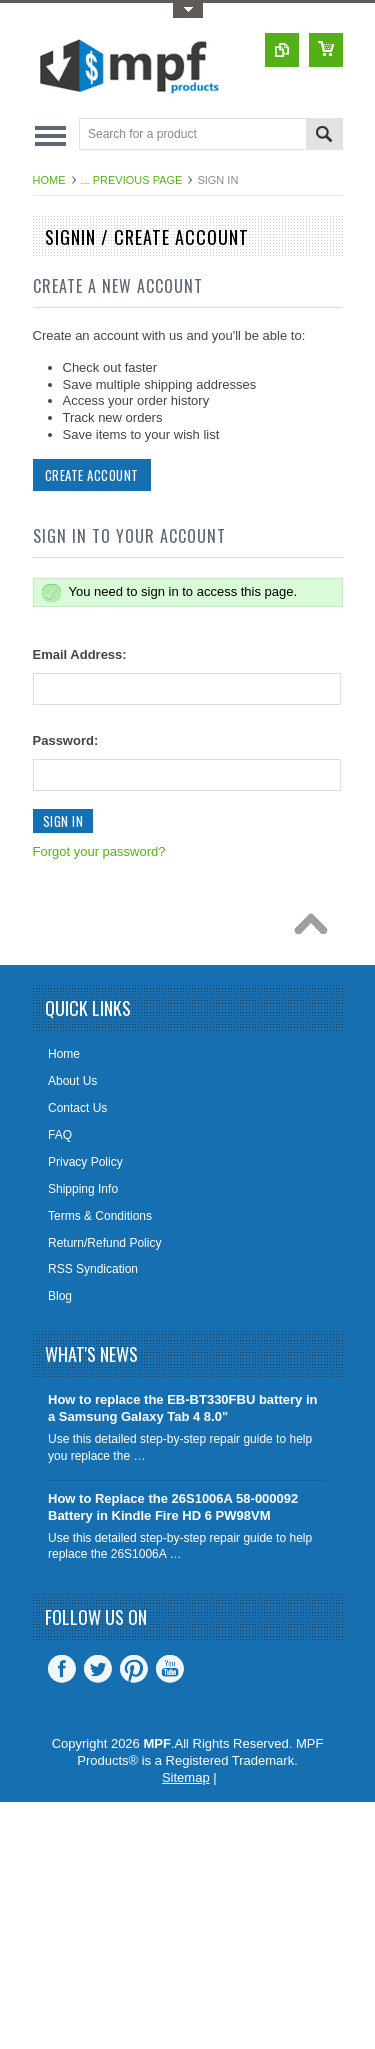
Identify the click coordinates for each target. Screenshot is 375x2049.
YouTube (170, 1669)
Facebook (62, 1669)
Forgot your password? (99, 851)
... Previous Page (132, 180)
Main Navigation (50, 135)
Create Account (92, 475)
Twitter (98, 1669)
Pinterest (134, 1669)
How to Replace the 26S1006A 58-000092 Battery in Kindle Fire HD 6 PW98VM (173, 1507)
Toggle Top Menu (188, 10)
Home (49, 180)
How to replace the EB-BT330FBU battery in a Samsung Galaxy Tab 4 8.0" (182, 1408)
